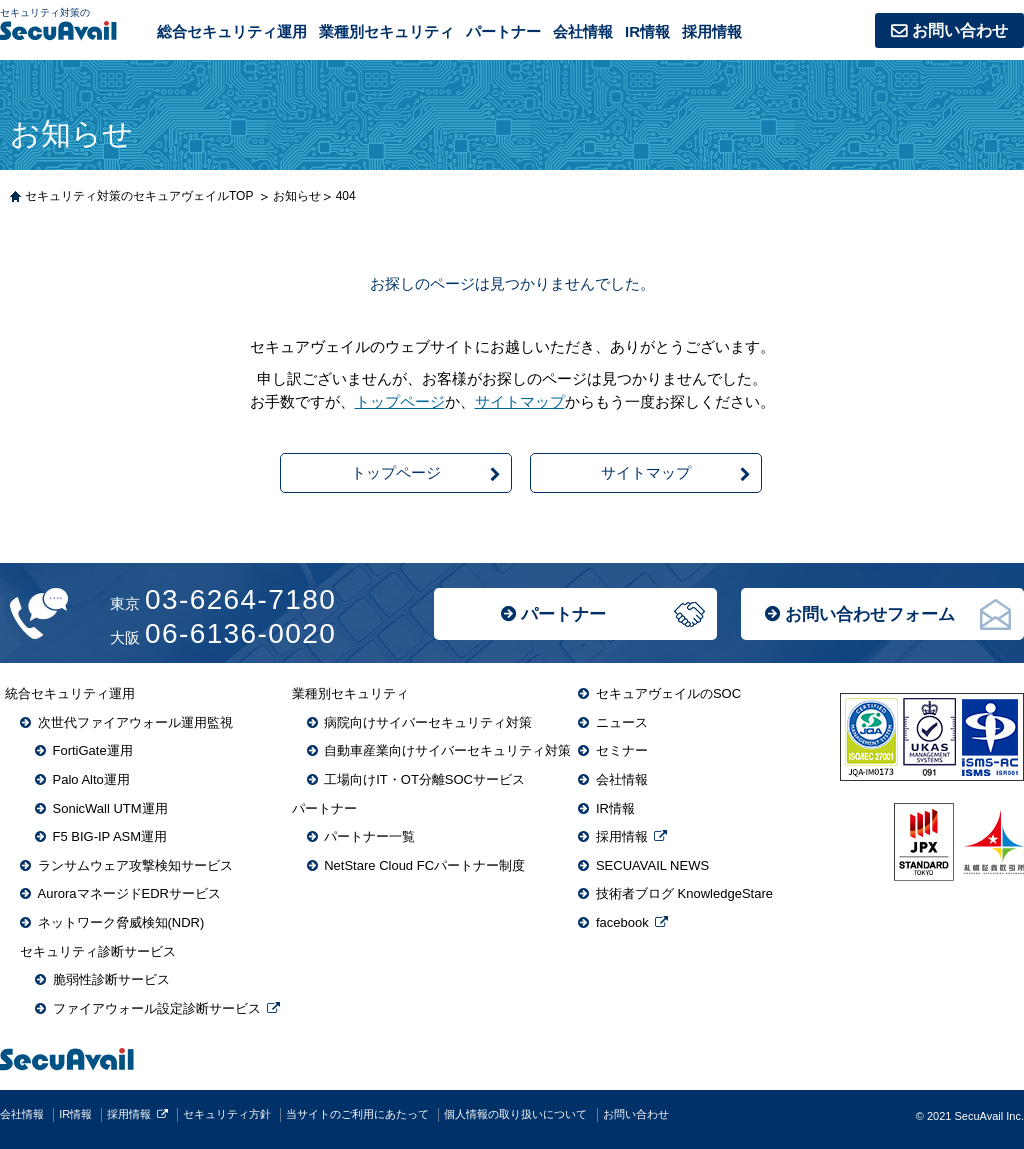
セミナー (622, 750)
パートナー (563, 614)
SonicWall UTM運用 (110, 808)
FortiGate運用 (93, 750)
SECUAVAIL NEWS (652, 865)
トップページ (400, 401)
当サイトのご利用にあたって (357, 1114)
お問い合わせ (960, 30)
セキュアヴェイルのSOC (668, 693)
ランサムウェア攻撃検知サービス (135, 865)
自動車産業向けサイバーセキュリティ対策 (447, 750)
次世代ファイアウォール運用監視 (135, 722)
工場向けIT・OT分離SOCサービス (424, 779)
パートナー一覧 (369, 836)
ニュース (622, 722)
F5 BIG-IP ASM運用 (110, 836)
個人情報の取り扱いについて (515, 1114)
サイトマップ (520, 401)
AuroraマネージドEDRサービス (129, 893)
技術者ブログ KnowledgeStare (684, 893)
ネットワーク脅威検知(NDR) (121, 922)
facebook (622, 922)
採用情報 (712, 31)
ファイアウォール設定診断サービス (157, 1008)
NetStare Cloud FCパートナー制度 (424, 865)
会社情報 (583, 31)
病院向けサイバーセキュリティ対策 (428, 722)
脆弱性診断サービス (111, 979)
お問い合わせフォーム (870, 614)
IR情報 (647, 31)
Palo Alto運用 (91, 779)
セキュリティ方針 (227, 1114)
